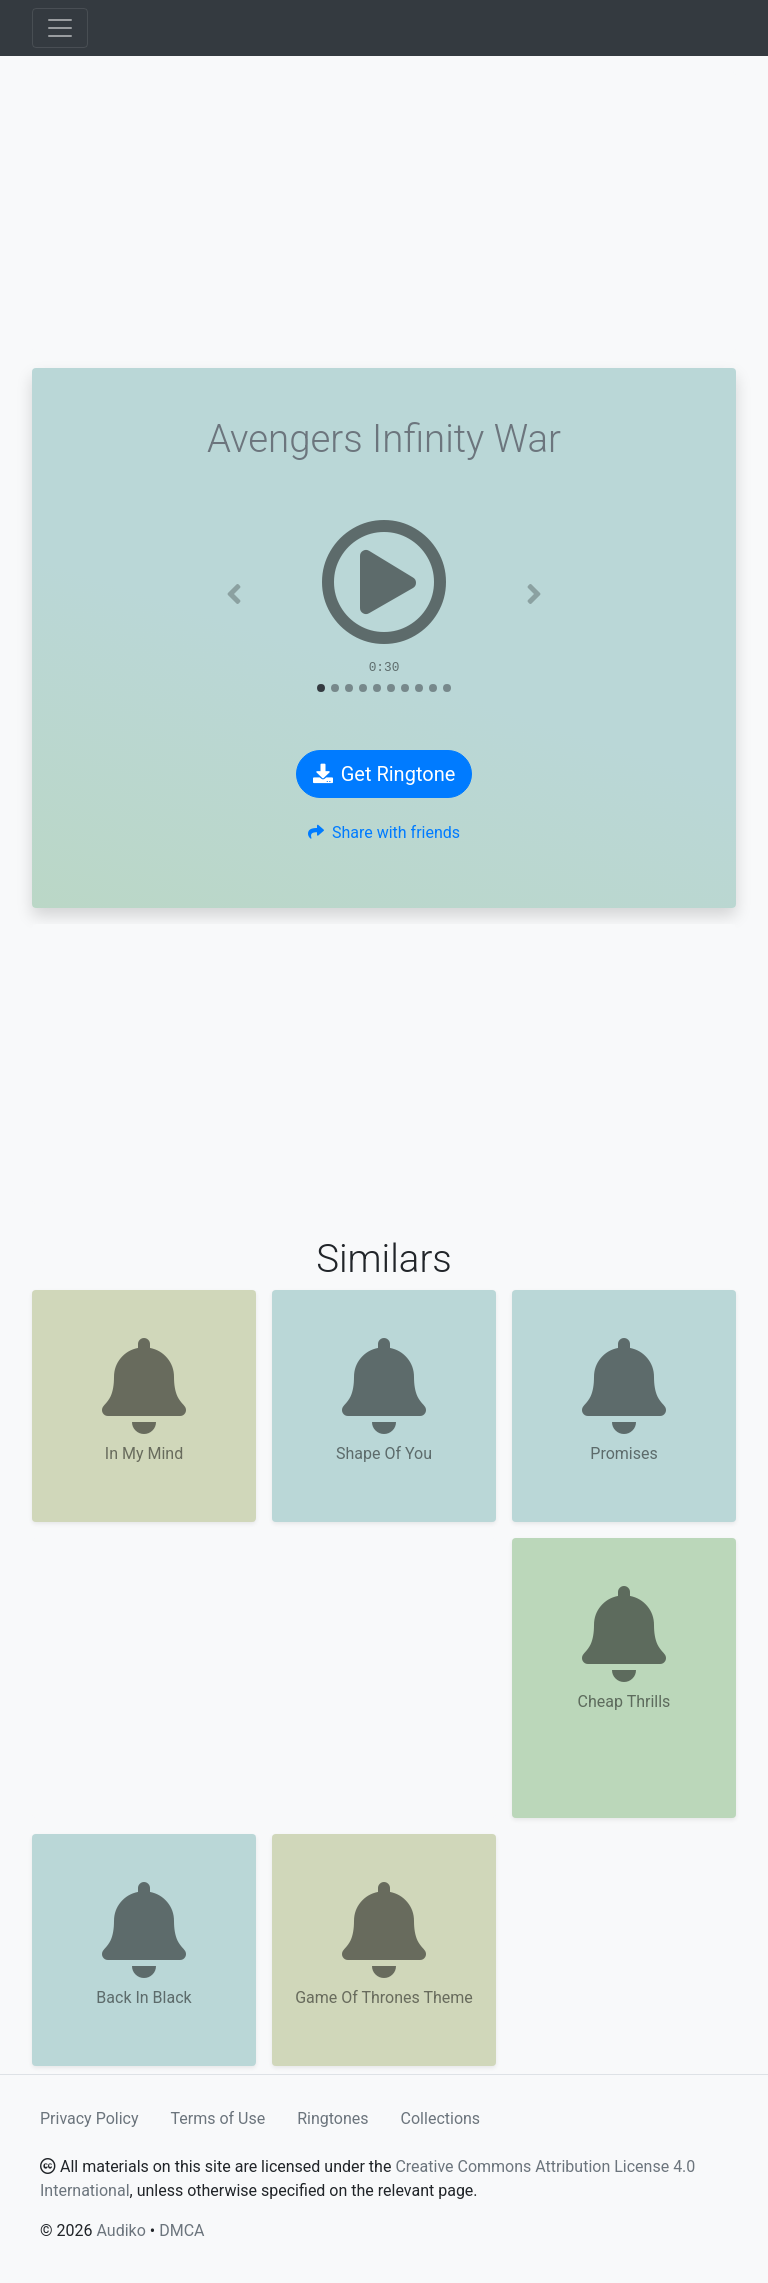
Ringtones (332, 2118)
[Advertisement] (384, 212)
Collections (441, 2118)
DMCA (181, 2230)
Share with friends (384, 832)
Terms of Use (218, 2118)
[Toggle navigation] (60, 28)
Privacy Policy (89, 2118)
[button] (234, 594)
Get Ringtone (384, 774)
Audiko (120, 2230)
